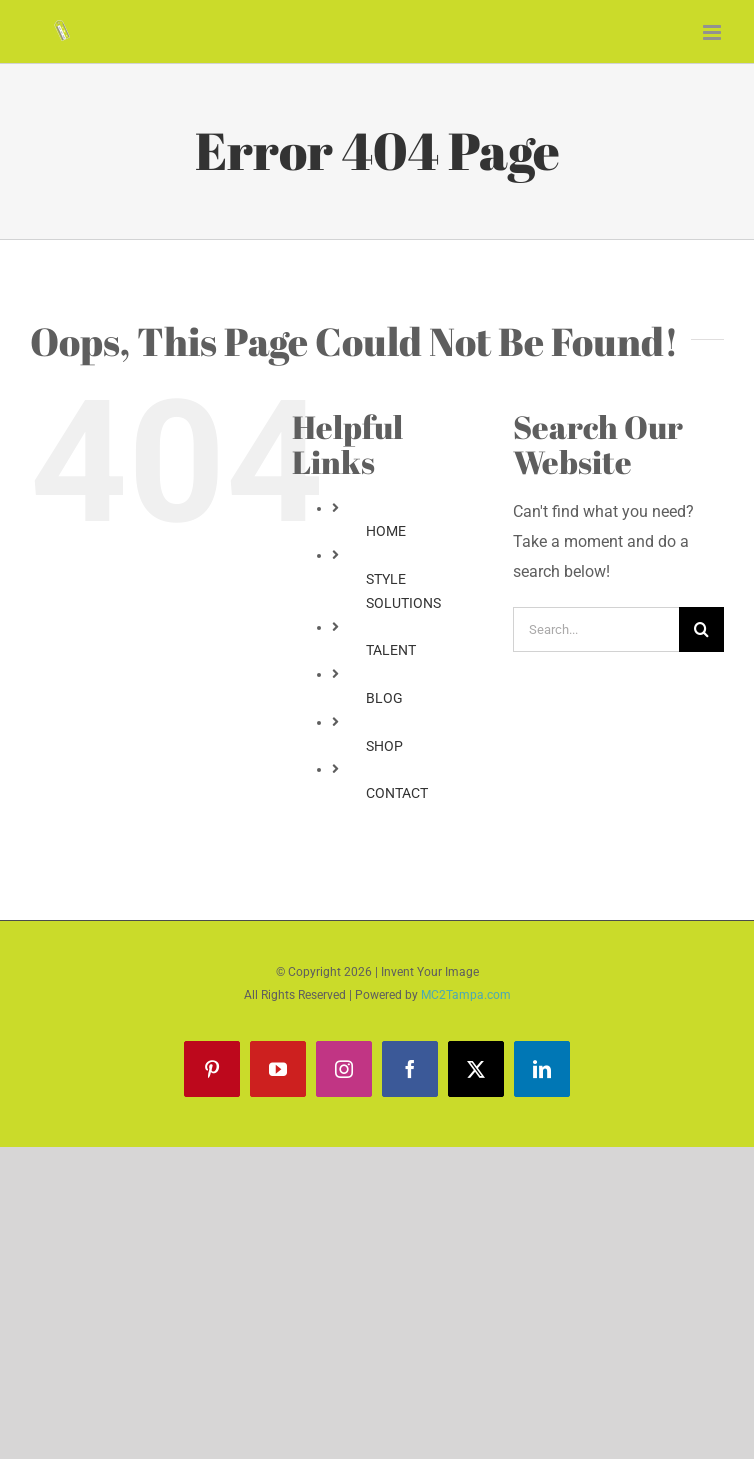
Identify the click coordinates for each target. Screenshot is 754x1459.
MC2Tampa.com (466, 995)
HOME (386, 531)
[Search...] (596, 629)
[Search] (701, 629)
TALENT (391, 650)
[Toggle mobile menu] (713, 32)
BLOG (384, 698)
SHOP (384, 746)
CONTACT (397, 793)
